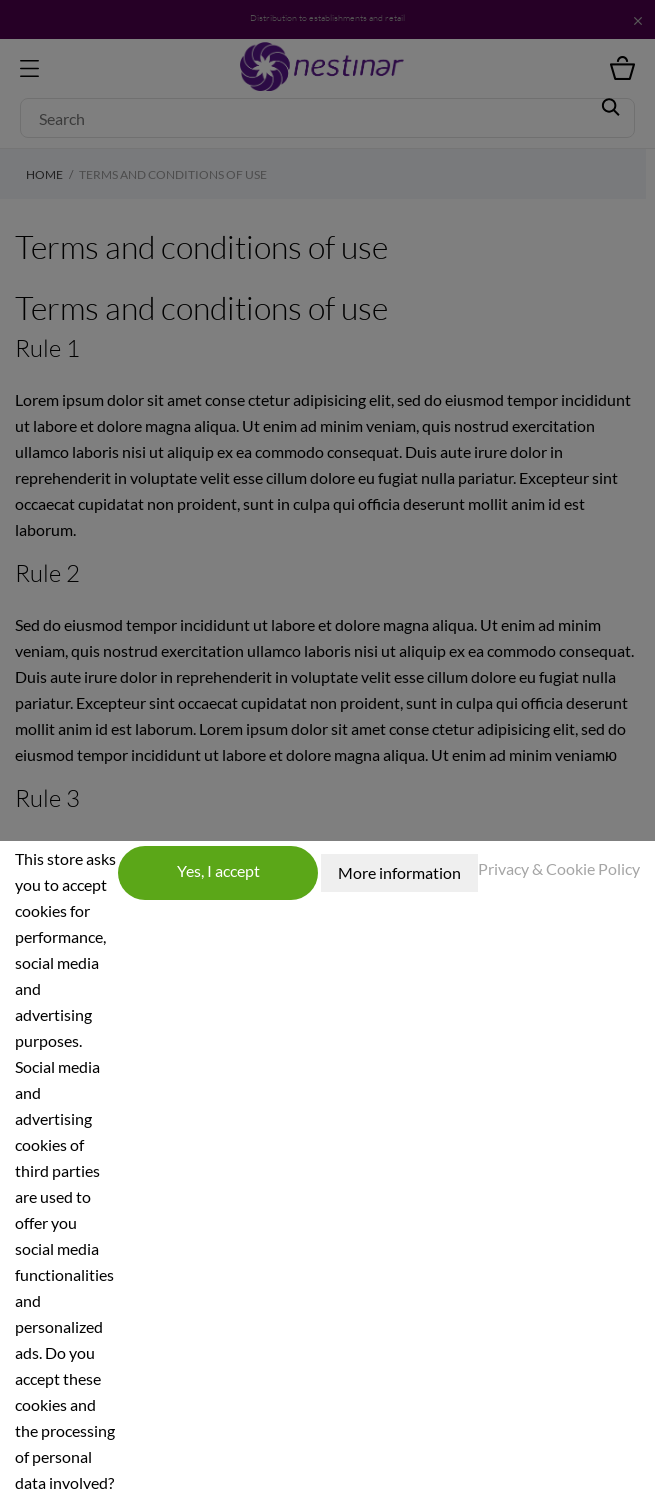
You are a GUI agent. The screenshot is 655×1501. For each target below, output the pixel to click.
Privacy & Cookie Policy (559, 868)
